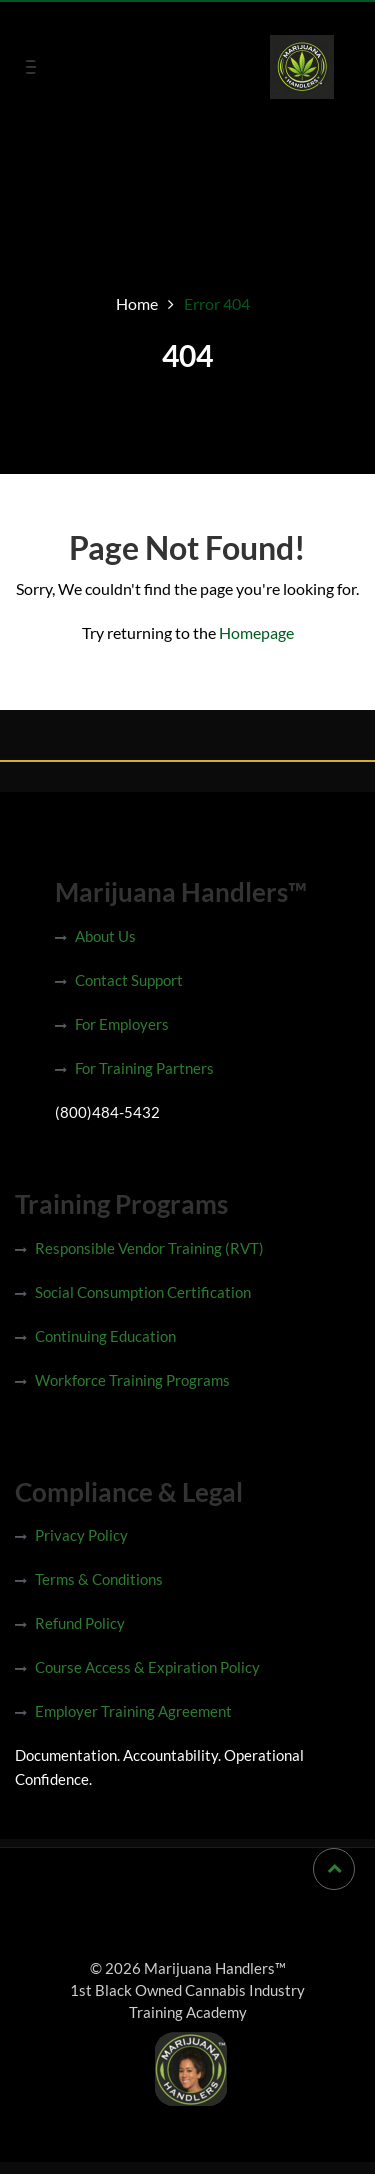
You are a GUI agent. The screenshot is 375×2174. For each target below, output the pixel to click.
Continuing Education (105, 1336)
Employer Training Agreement (133, 1711)
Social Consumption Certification (143, 1292)
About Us (105, 936)
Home (137, 303)
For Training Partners (144, 1068)
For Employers (122, 1024)
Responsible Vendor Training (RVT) (149, 1248)
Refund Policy (80, 1623)
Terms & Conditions (99, 1579)
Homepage (256, 632)
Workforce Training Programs (132, 1380)
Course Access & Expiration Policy (147, 1667)
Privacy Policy (81, 1535)
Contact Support (129, 980)
